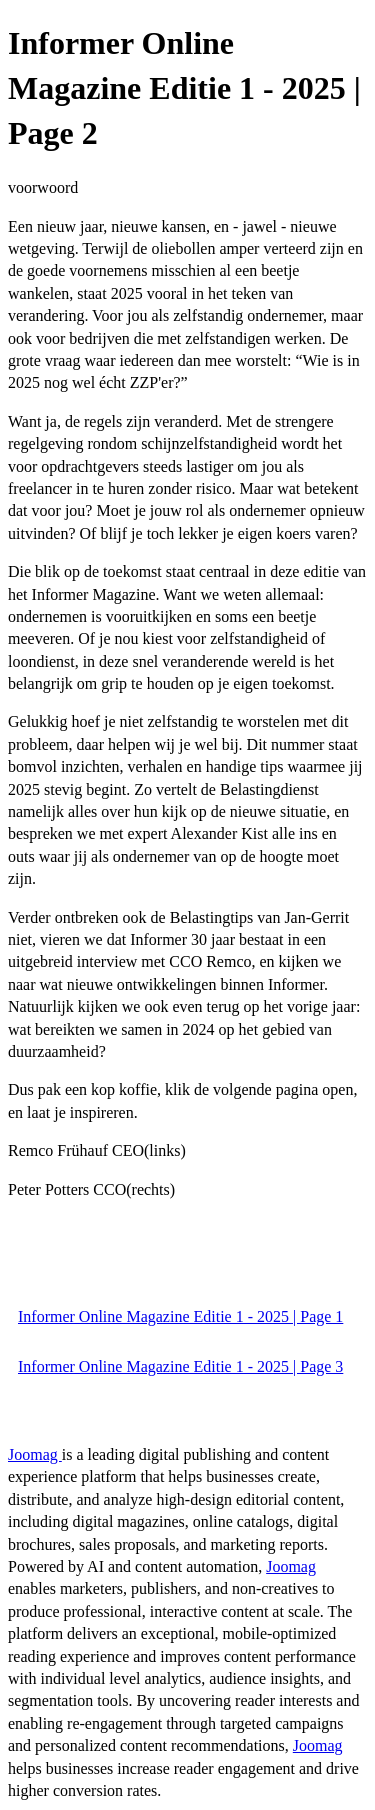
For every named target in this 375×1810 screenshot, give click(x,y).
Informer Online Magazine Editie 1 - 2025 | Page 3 (180, 1366)
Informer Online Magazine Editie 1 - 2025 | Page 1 (180, 1316)
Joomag (35, 1454)
